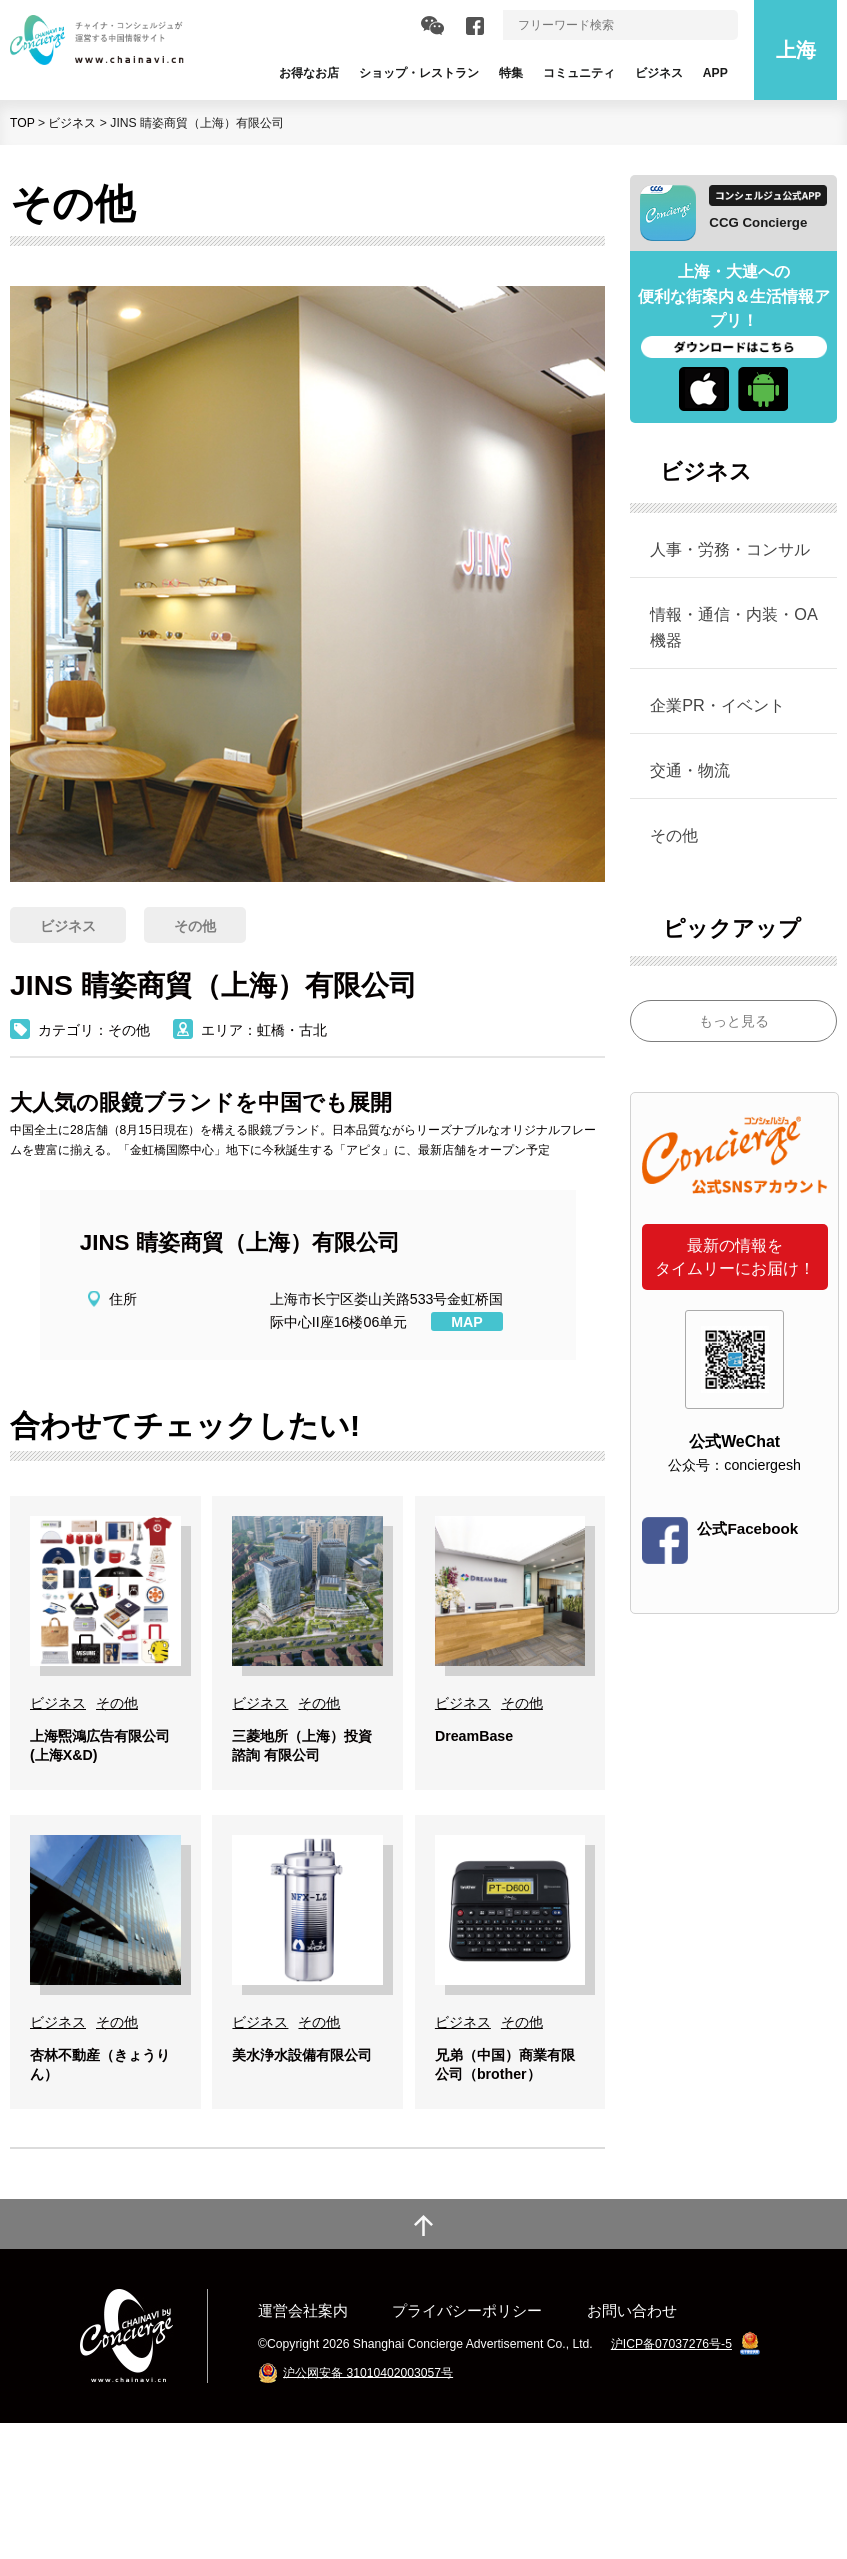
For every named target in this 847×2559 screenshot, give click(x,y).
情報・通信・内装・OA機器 (734, 627)
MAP (467, 1322)
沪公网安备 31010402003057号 (368, 2508)
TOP (22, 123)
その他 (674, 835)
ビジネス (72, 123)
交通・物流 (690, 770)
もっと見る (734, 1021)
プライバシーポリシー (467, 2446)
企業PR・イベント (717, 705)
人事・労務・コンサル (730, 549)
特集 (511, 73)
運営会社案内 (303, 2446)
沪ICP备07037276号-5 (671, 2480)
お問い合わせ (632, 2446)
